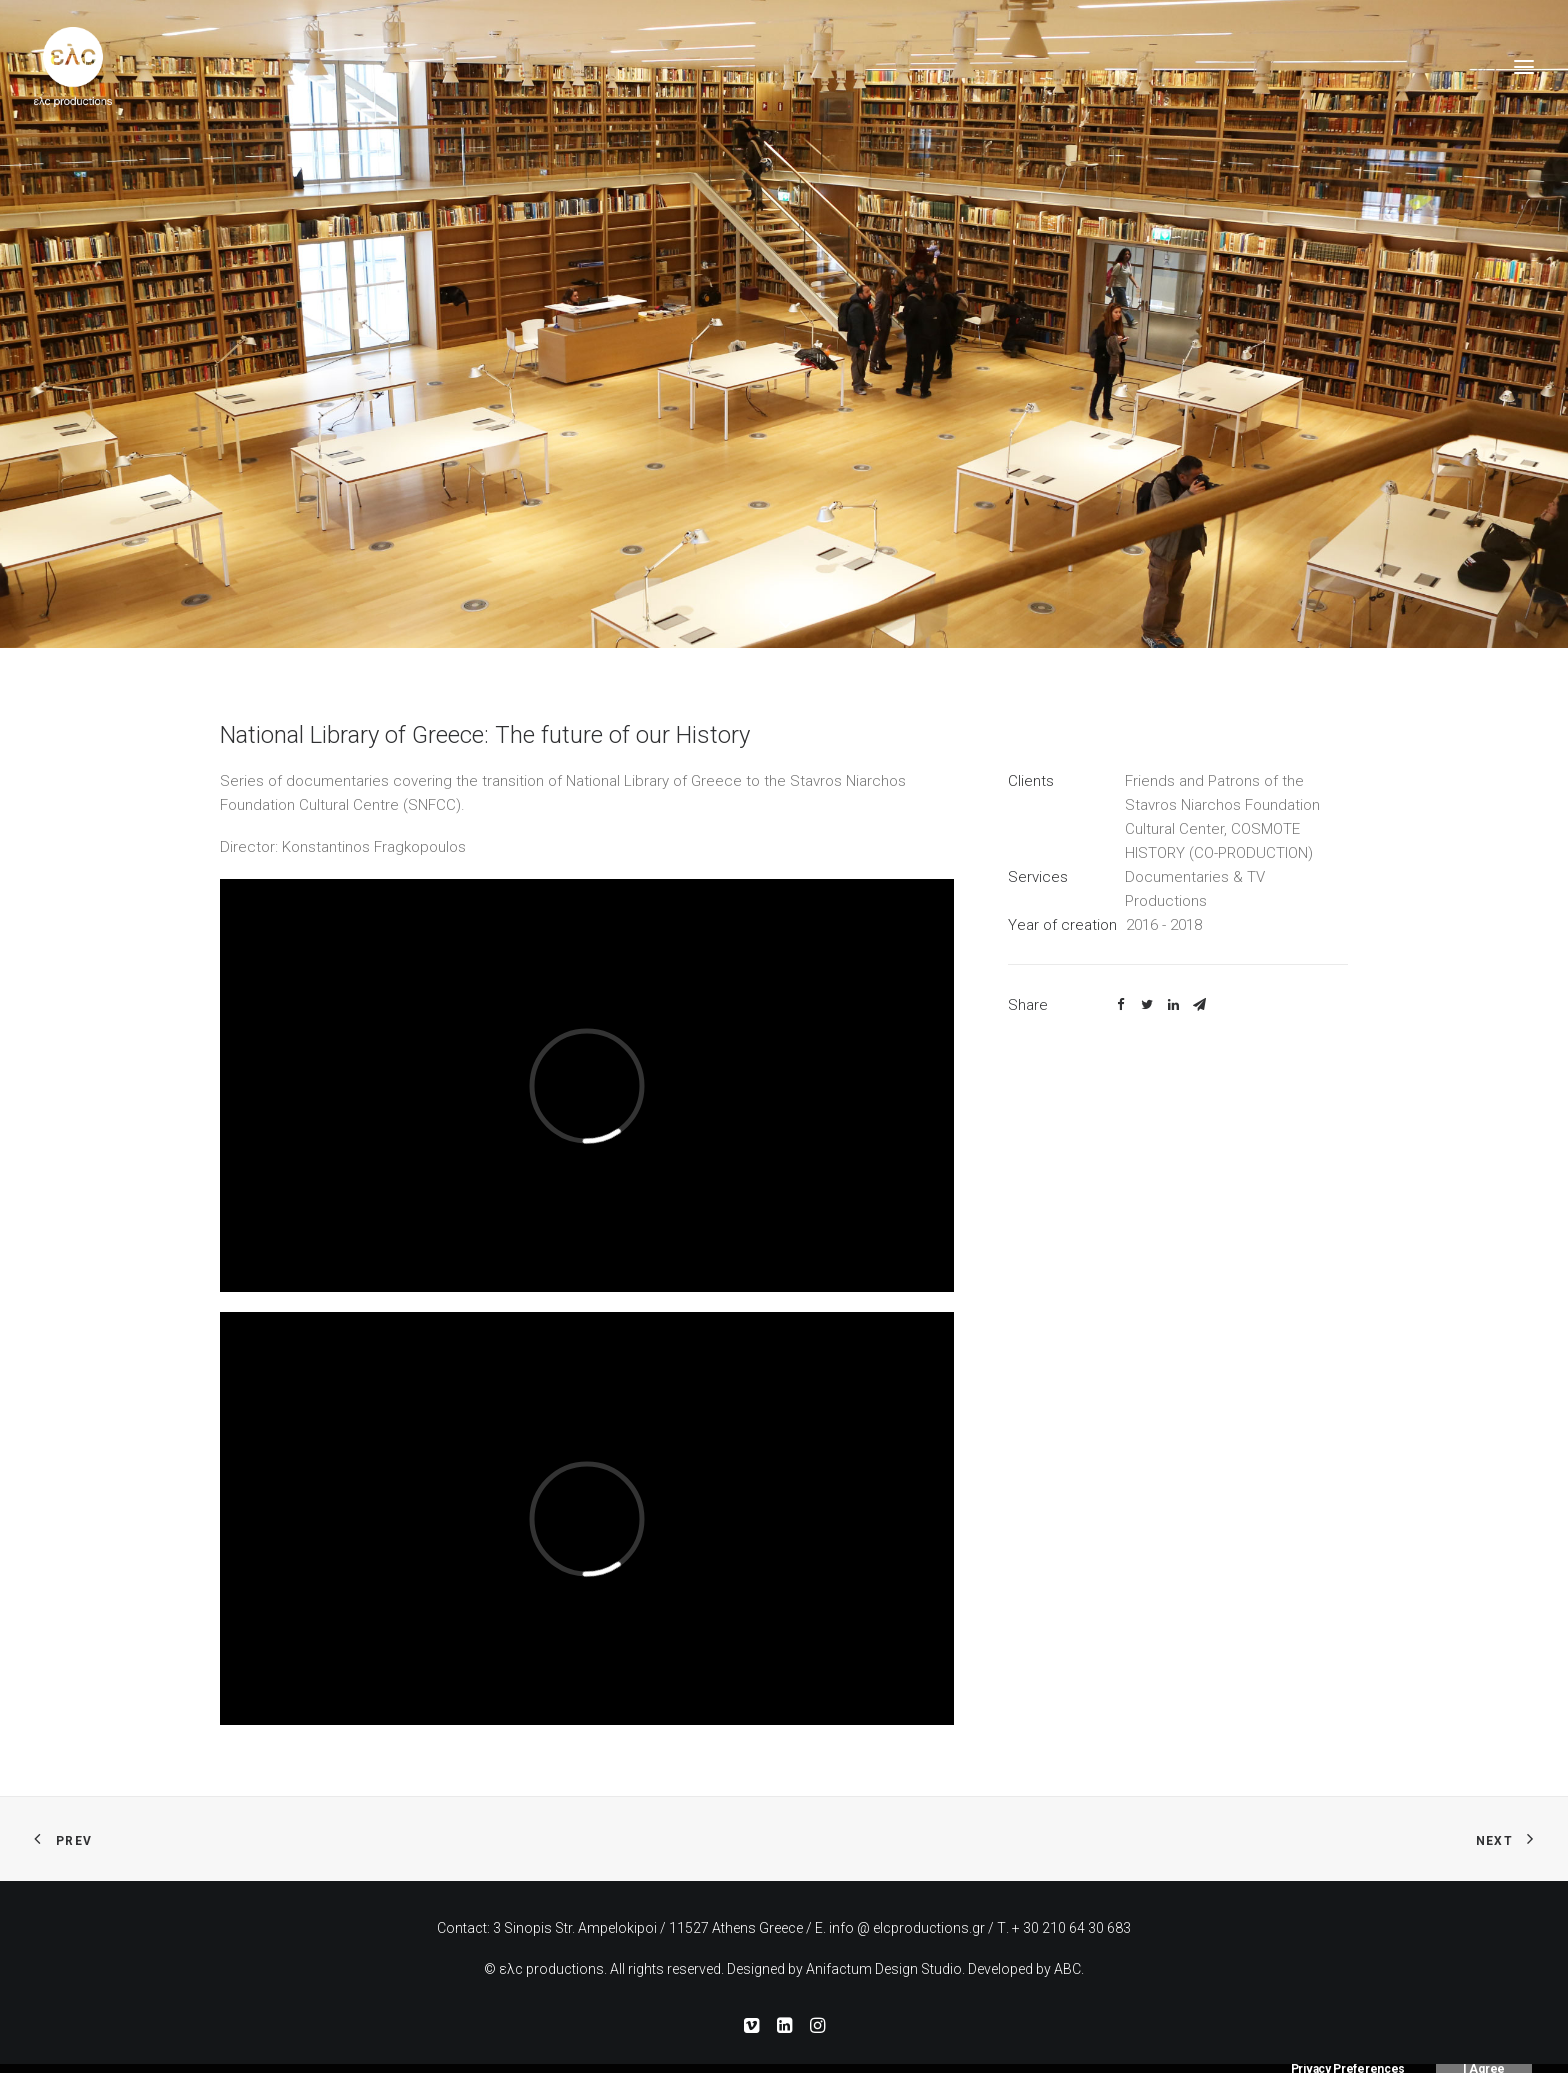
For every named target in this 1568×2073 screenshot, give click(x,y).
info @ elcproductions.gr (907, 1928)
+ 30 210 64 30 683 (1071, 1928)
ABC (1067, 1969)
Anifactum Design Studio (884, 1969)
